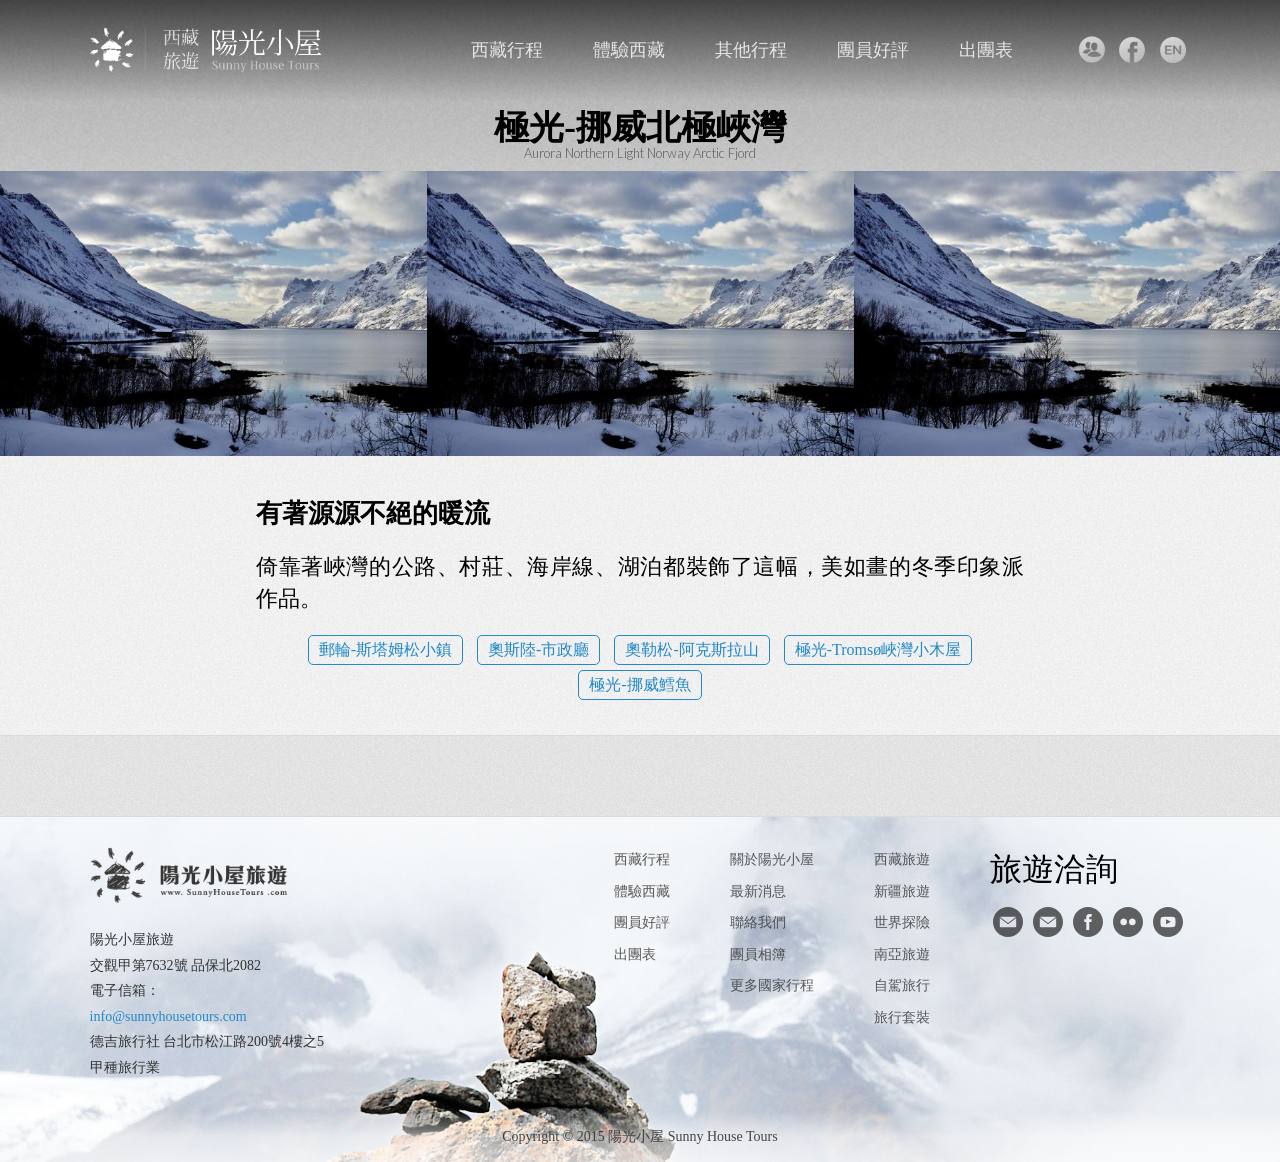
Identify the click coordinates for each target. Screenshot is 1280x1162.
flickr (1128, 922)
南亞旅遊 (902, 954)
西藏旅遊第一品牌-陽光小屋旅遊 (207, 49)
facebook (1131, 50)
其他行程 (751, 50)
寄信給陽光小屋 (1008, 922)
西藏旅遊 (902, 859)
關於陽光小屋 (772, 859)
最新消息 (758, 891)
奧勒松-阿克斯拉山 (691, 649)
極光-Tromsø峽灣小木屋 (878, 649)
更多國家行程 (772, 985)
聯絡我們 (1090, 50)
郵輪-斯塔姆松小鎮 (385, 649)
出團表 (986, 50)
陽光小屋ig (1048, 922)
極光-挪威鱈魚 (639, 684)
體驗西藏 (629, 50)
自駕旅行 (902, 985)
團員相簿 (758, 954)
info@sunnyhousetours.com (168, 1016)
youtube (1168, 922)
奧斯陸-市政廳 (538, 649)
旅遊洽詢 (1054, 868)
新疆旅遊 (902, 891)
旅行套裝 (902, 1017)
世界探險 (902, 922)
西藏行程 (507, 50)
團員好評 (873, 50)
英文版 (1172, 50)
